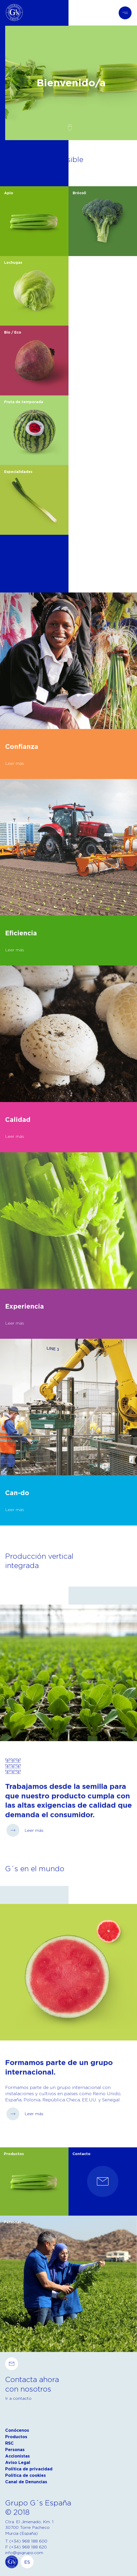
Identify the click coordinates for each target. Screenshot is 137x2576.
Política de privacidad (28, 2469)
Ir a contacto (18, 2398)
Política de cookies (25, 2475)
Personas (15, 2449)
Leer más (15, 576)
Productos (16, 2436)
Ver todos (15, 170)
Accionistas (17, 2456)
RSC (9, 2443)
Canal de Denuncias (26, 2482)
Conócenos (17, 2430)
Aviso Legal (17, 2462)
